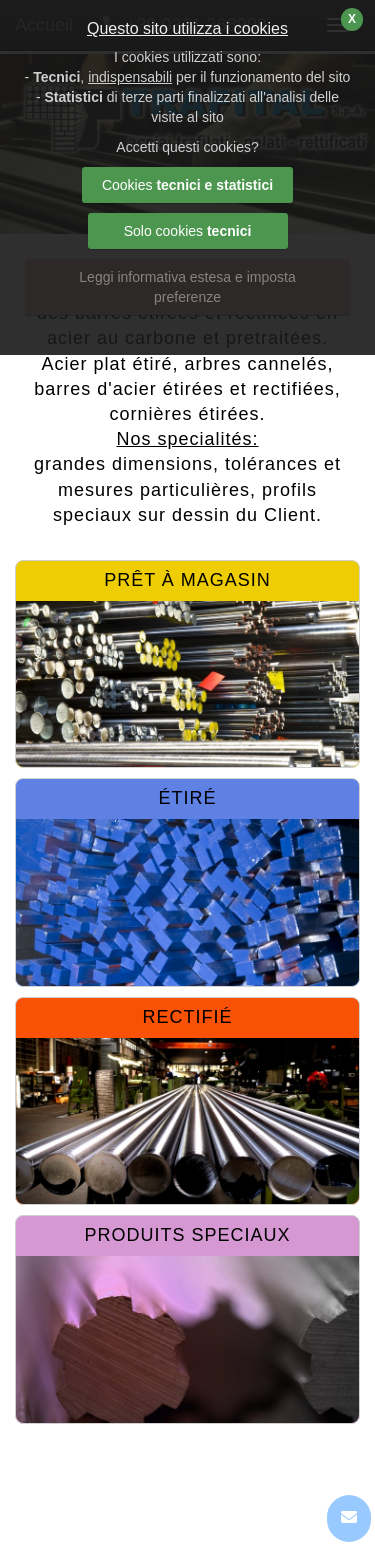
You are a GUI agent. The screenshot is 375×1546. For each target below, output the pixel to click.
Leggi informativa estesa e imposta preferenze (187, 287)
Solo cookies (188, 231)
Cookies (187, 185)
